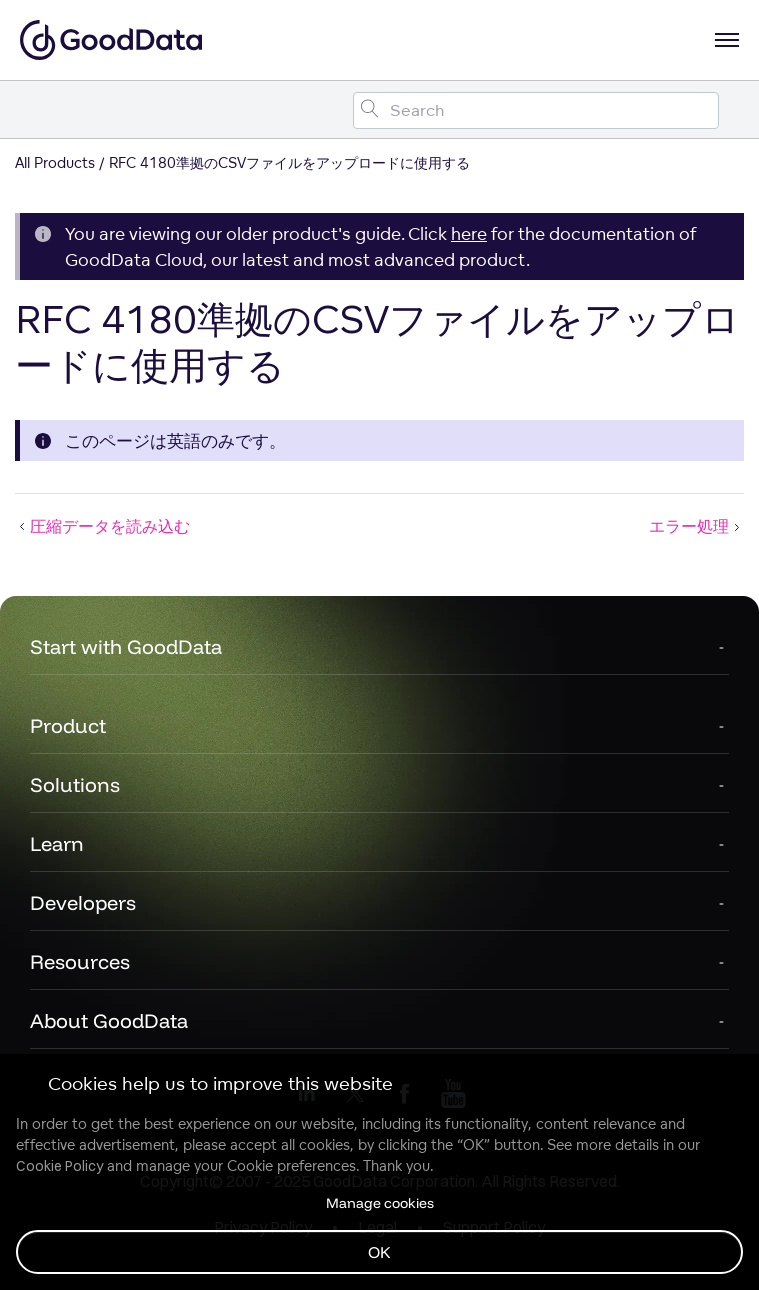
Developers (83, 902)
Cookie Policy (59, 1166)
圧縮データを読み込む (102, 526)
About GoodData (109, 1020)
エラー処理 (696, 526)
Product (68, 725)
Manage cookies (380, 1203)
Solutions (75, 784)
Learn (57, 843)
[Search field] (536, 110)
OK (379, 1252)
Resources (80, 961)
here (469, 233)
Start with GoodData (126, 646)
